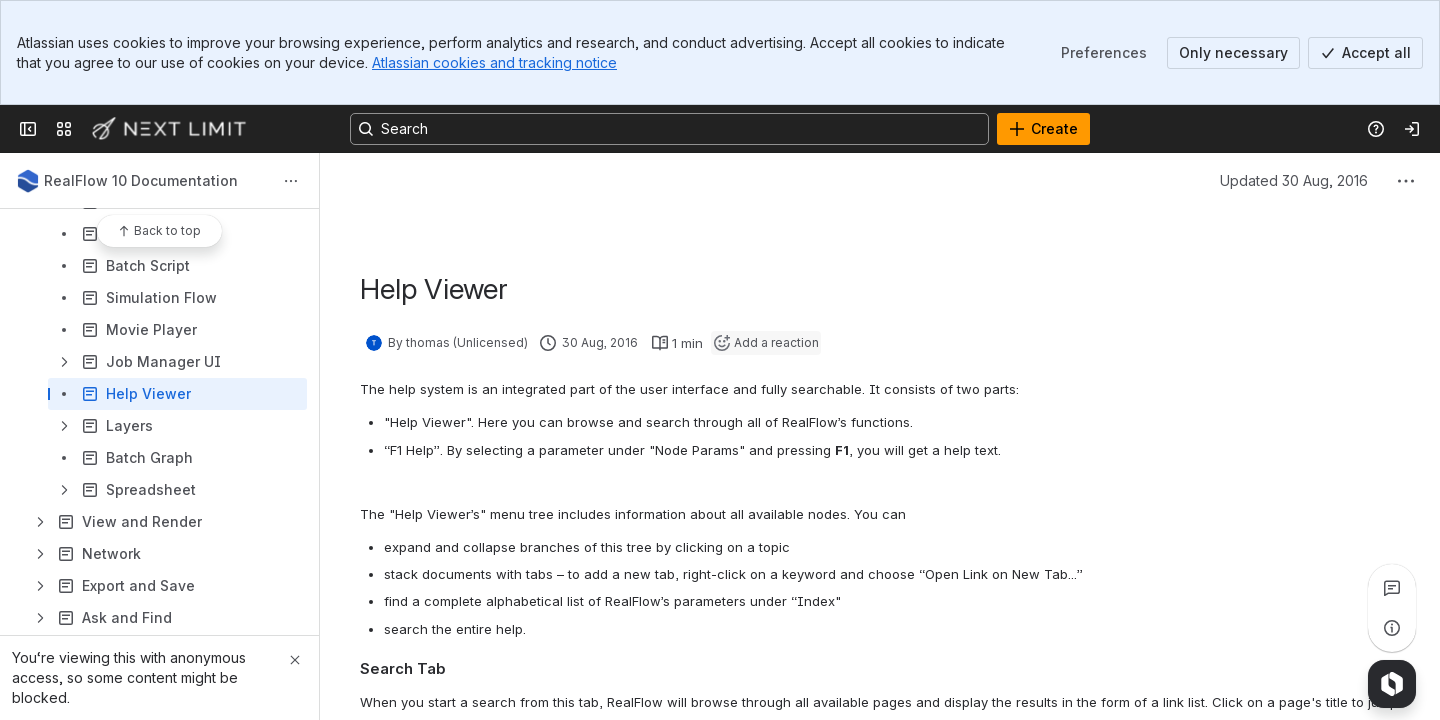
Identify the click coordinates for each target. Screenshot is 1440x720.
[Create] (1043, 129)
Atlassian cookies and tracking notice (494, 62)
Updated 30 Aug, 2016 (1294, 180)
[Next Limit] (170, 129)
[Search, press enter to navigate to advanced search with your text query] (669, 129)
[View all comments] (1392, 588)
